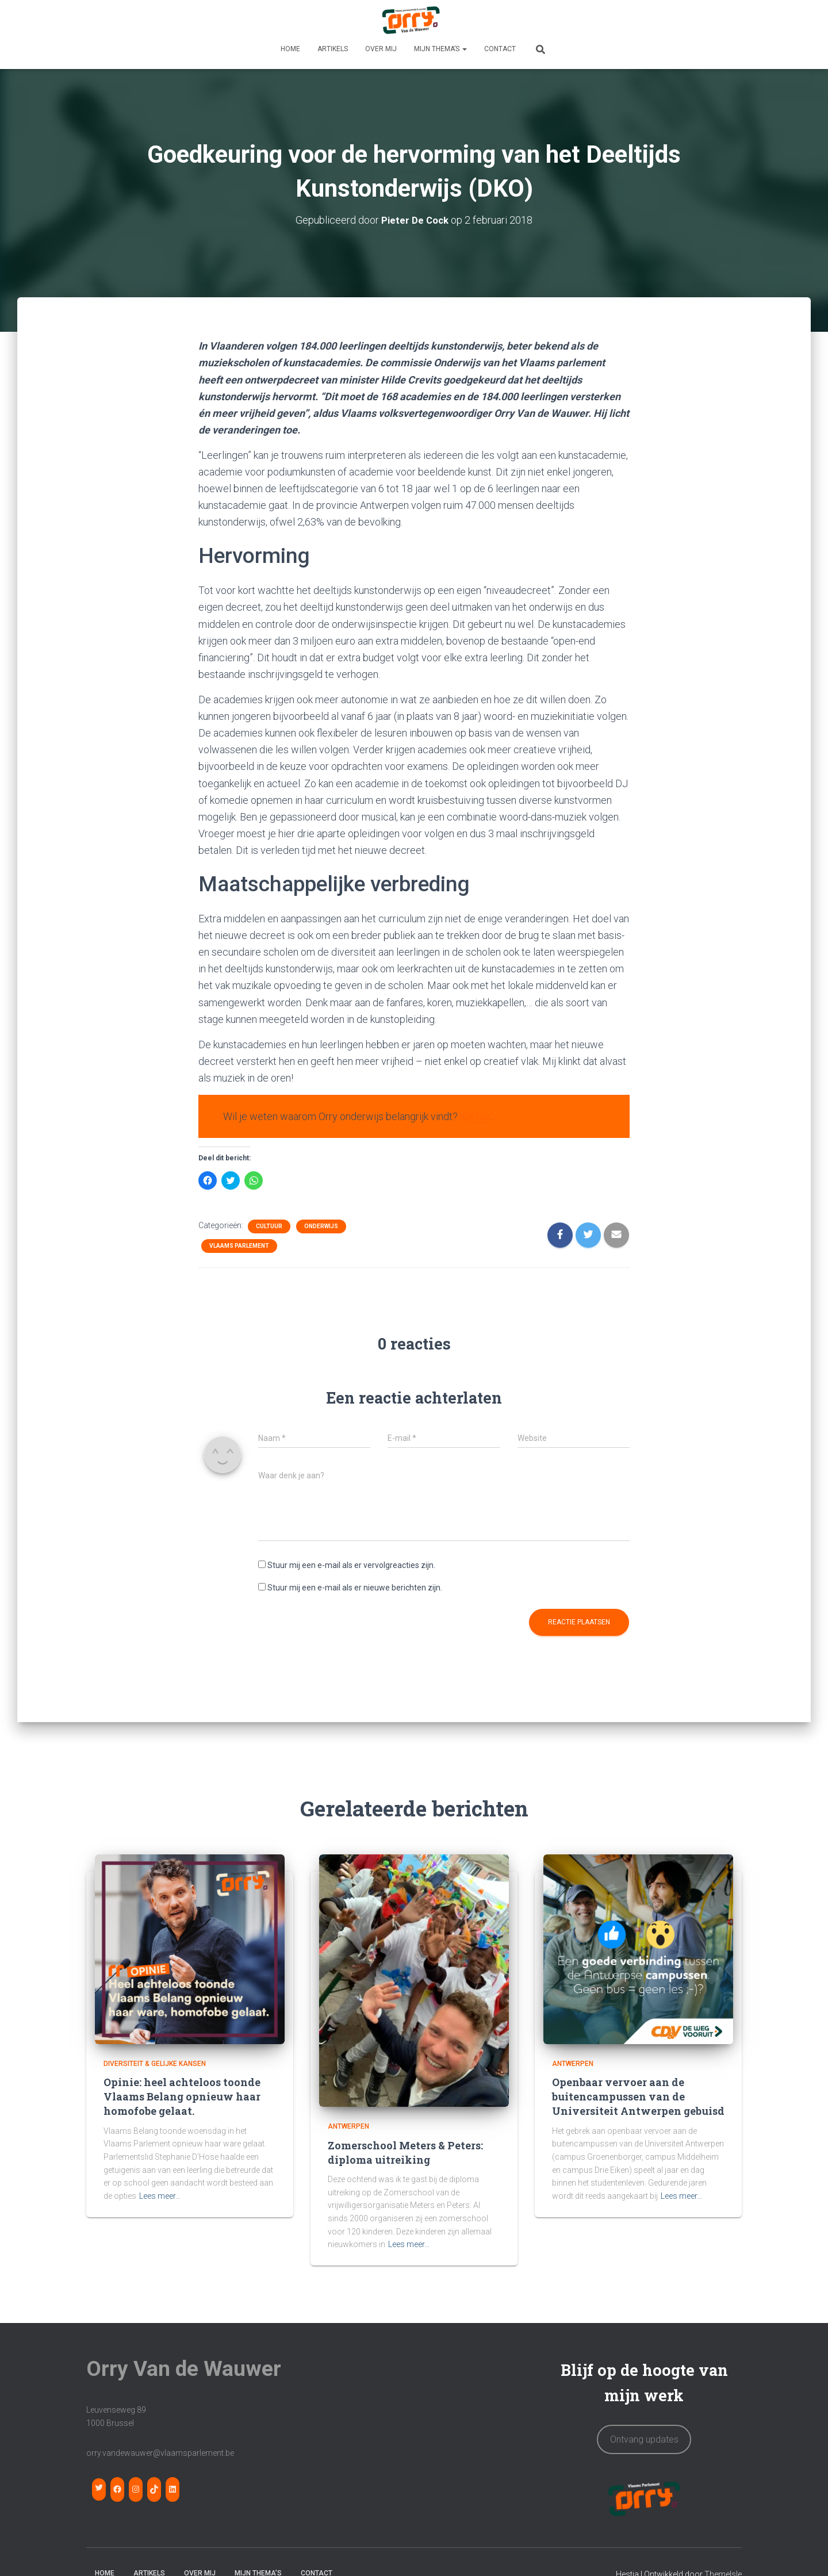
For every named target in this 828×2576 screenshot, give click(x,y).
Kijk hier (477, 1116)
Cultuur (269, 1225)
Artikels (332, 49)
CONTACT (500, 49)
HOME (290, 49)
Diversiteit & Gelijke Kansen (154, 2062)
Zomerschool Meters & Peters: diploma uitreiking (405, 2152)
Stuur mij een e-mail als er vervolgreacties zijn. (351, 1564)
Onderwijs (321, 1225)
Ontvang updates (644, 2438)
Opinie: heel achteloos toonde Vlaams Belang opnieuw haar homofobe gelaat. (181, 2096)
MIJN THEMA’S (440, 49)
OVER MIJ (381, 49)
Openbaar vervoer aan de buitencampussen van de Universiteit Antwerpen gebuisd (638, 2096)
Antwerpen (348, 2126)
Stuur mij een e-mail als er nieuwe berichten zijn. (354, 1587)
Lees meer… (160, 2195)
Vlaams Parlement (239, 1245)
